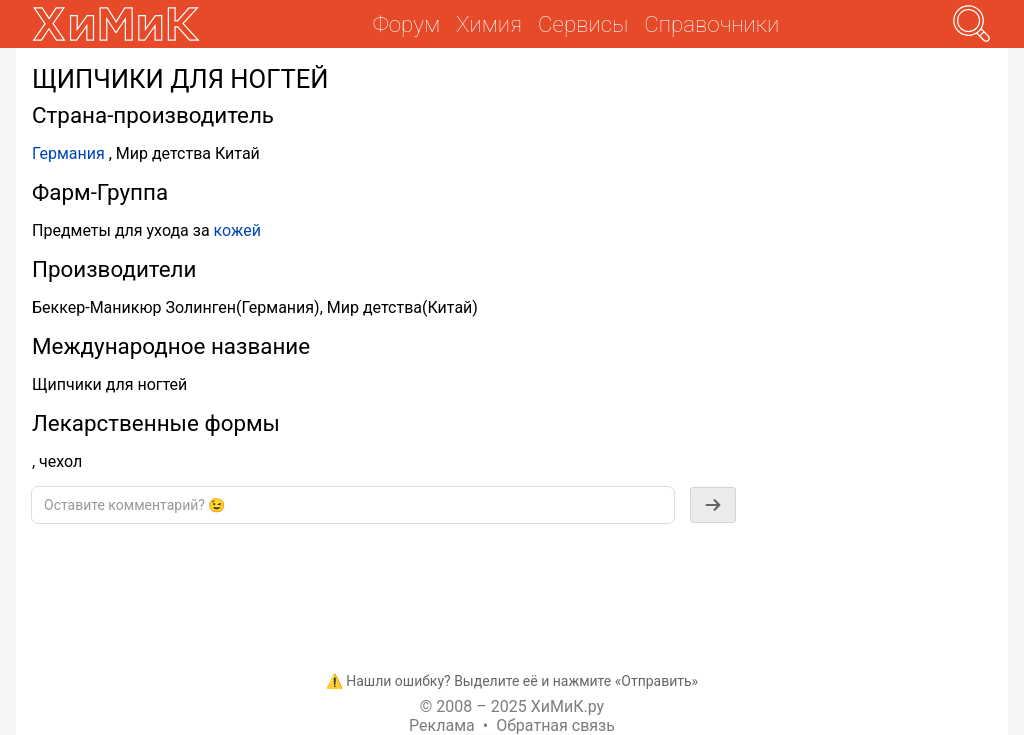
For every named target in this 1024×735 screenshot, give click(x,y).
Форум (406, 24)
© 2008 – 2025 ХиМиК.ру (512, 706)
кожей (237, 230)
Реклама (442, 725)
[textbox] (353, 505)
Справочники (711, 24)
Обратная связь (555, 725)
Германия (68, 153)
